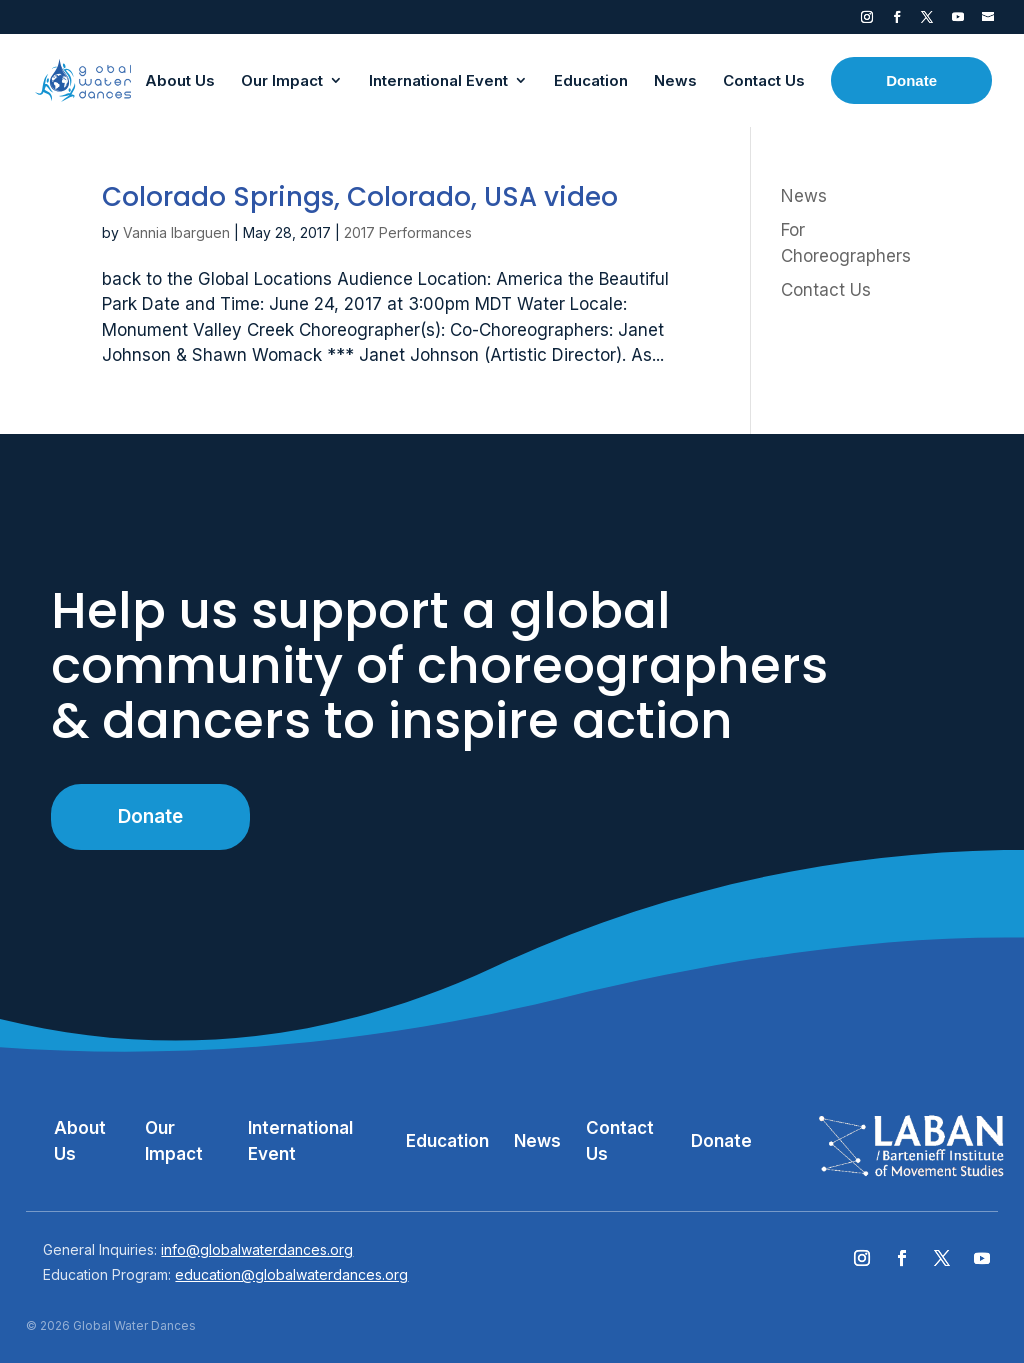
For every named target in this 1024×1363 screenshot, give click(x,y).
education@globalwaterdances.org (291, 1274)
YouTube (958, 21)
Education (447, 1141)
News (804, 196)
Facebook (897, 21)
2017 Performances (408, 232)
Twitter (927, 21)
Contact (988, 21)
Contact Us (826, 290)
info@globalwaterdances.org (257, 1249)
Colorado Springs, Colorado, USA (360, 197)
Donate (150, 816)
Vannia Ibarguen (176, 232)
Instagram (867, 21)
